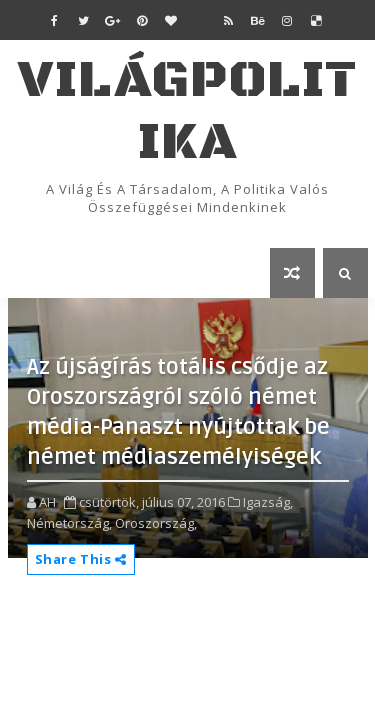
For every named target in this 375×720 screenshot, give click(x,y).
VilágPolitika (187, 111)
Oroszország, (156, 523)
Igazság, (268, 502)
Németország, (69, 523)
